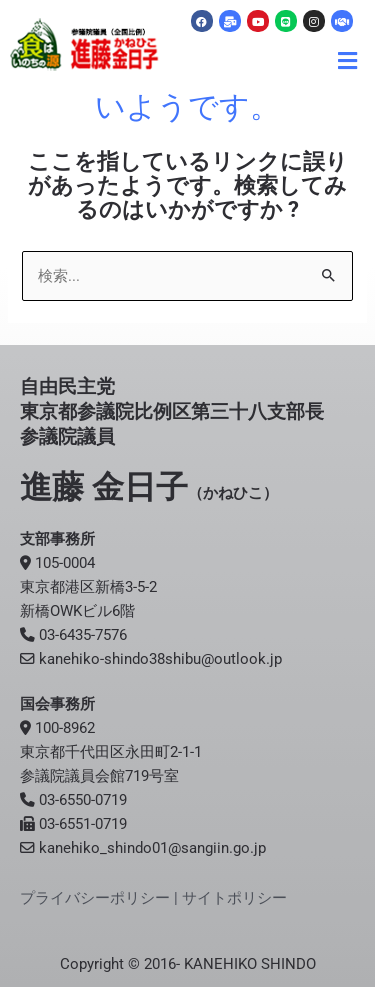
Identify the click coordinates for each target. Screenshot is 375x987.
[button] (348, 61)
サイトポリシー (234, 898)
